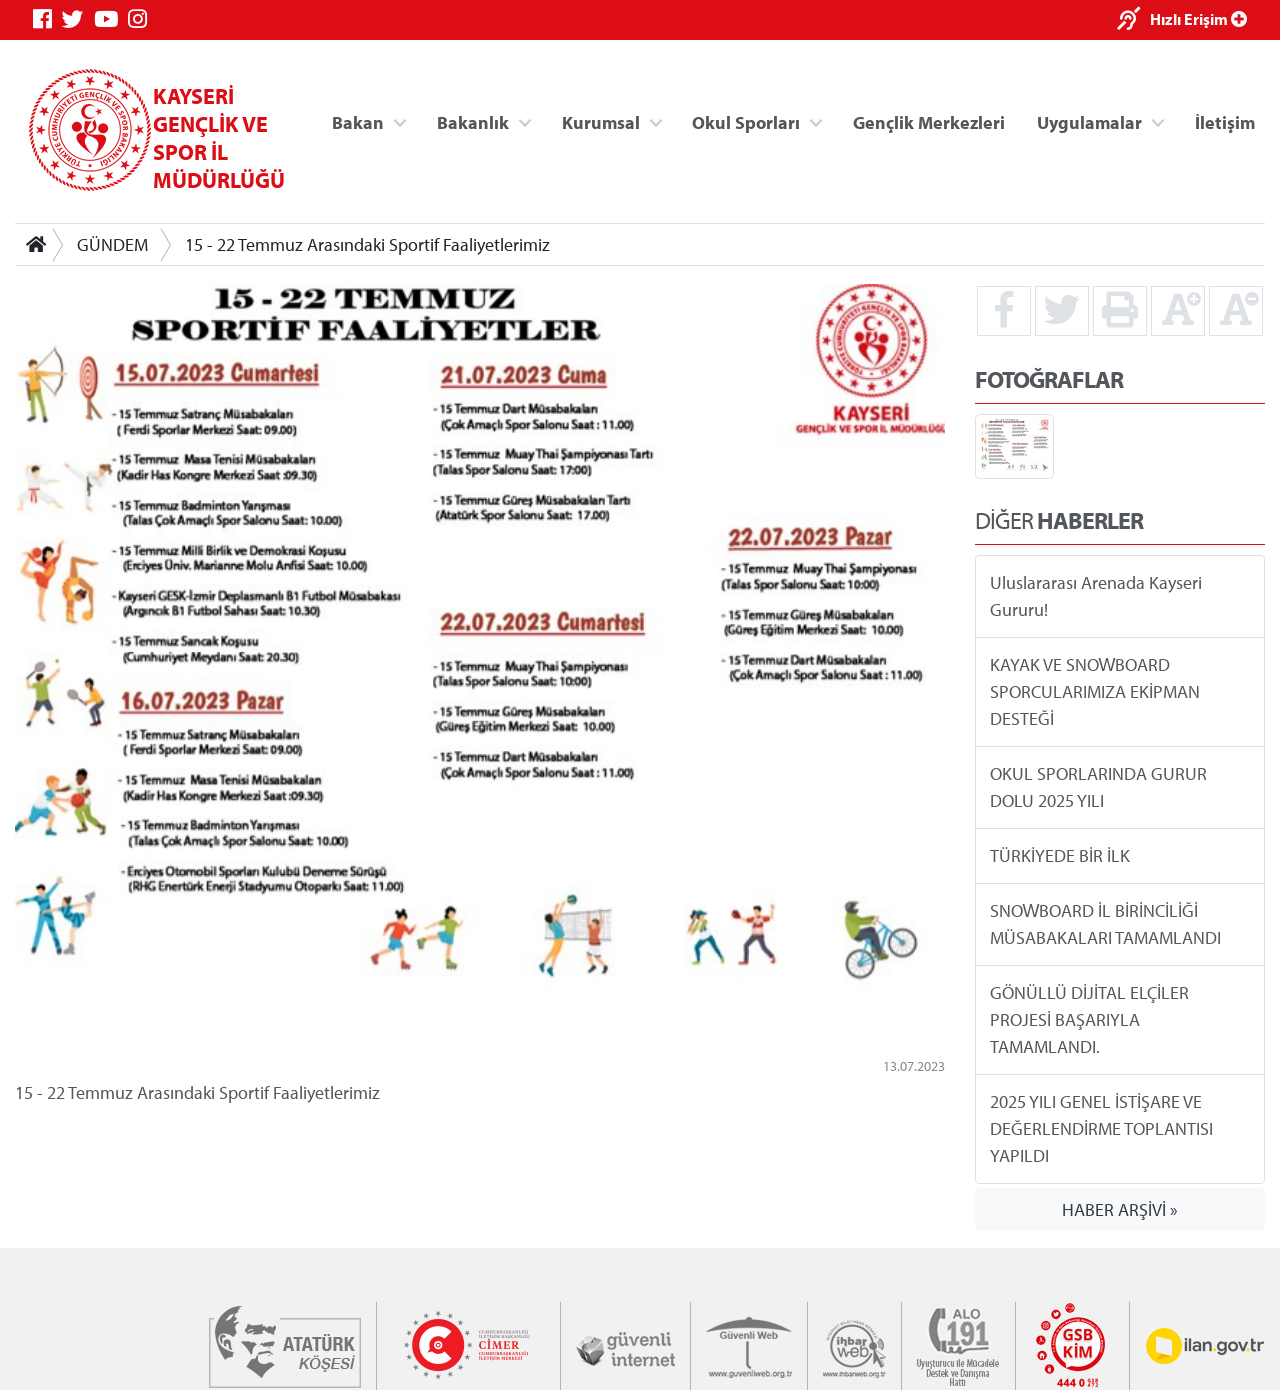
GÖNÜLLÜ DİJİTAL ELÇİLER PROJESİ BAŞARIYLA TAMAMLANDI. (1089, 1019)
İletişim (1225, 121)
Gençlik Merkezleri (929, 121)
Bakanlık (473, 121)
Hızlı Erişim (1198, 19)
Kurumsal (601, 121)
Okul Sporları (746, 121)
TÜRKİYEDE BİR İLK (1060, 855)
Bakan (358, 121)
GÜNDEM (112, 244)
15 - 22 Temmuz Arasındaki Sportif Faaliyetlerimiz (367, 244)
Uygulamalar (1089, 121)
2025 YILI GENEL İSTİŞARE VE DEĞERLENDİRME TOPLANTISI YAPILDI (1101, 1128)
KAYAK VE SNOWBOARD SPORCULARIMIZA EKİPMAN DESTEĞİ (1095, 691)
